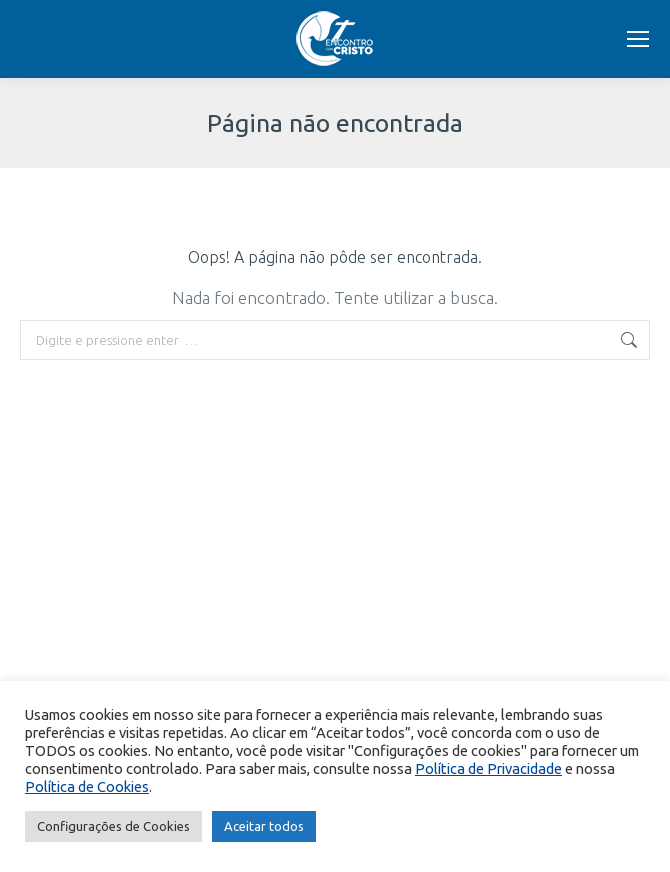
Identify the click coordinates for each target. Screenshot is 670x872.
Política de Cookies (87, 786)
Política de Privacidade (488, 768)
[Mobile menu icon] (638, 39)
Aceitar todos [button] (264, 826)
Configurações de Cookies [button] (113, 826)
